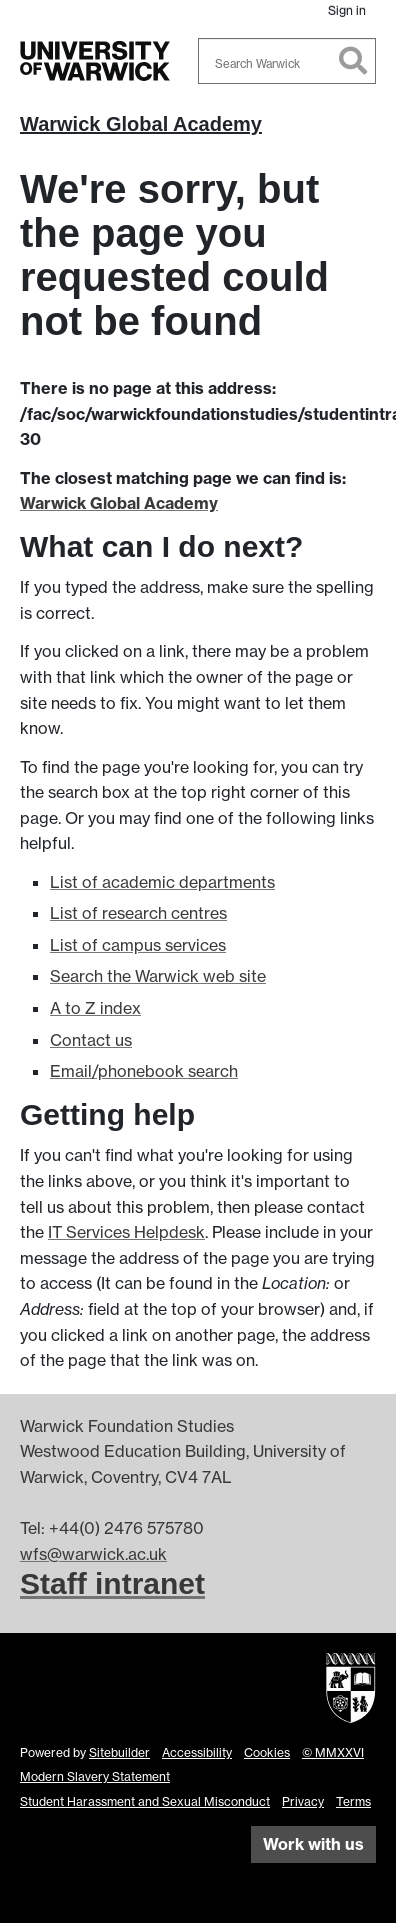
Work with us (313, 1844)
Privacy (303, 1801)
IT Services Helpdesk (126, 1232)
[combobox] (287, 61)
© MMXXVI (333, 1752)
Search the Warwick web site (158, 976)
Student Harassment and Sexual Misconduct (145, 1801)
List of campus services (138, 945)
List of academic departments (162, 882)
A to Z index (95, 1008)
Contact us (91, 1040)
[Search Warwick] (287, 61)
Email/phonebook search (144, 1071)
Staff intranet (112, 1583)
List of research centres (138, 913)
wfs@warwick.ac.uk (93, 1554)
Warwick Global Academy (141, 124)
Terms (353, 1801)
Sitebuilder (119, 1752)
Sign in (347, 10)
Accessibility (197, 1752)
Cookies (267, 1752)
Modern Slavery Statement (95, 1776)
